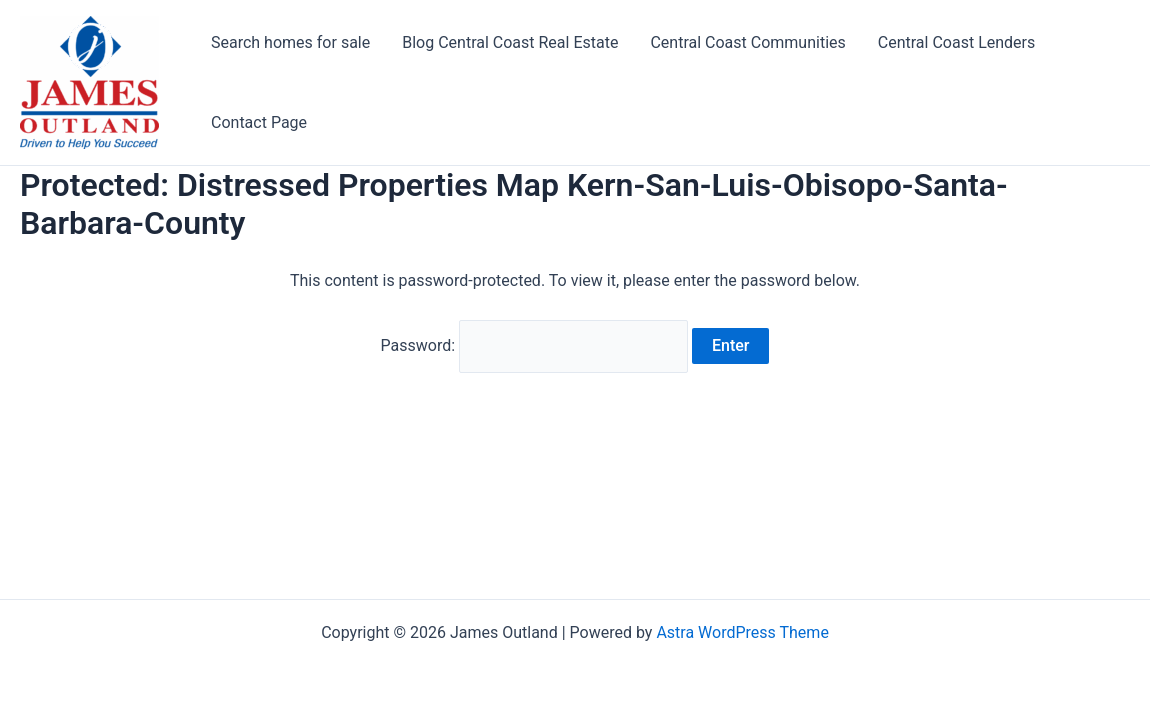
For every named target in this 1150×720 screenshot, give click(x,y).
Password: (535, 345)
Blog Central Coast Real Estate (510, 42)
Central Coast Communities (747, 42)
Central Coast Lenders (956, 42)
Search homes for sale (290, 42)
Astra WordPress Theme (742, 632)
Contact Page (259, 122)
